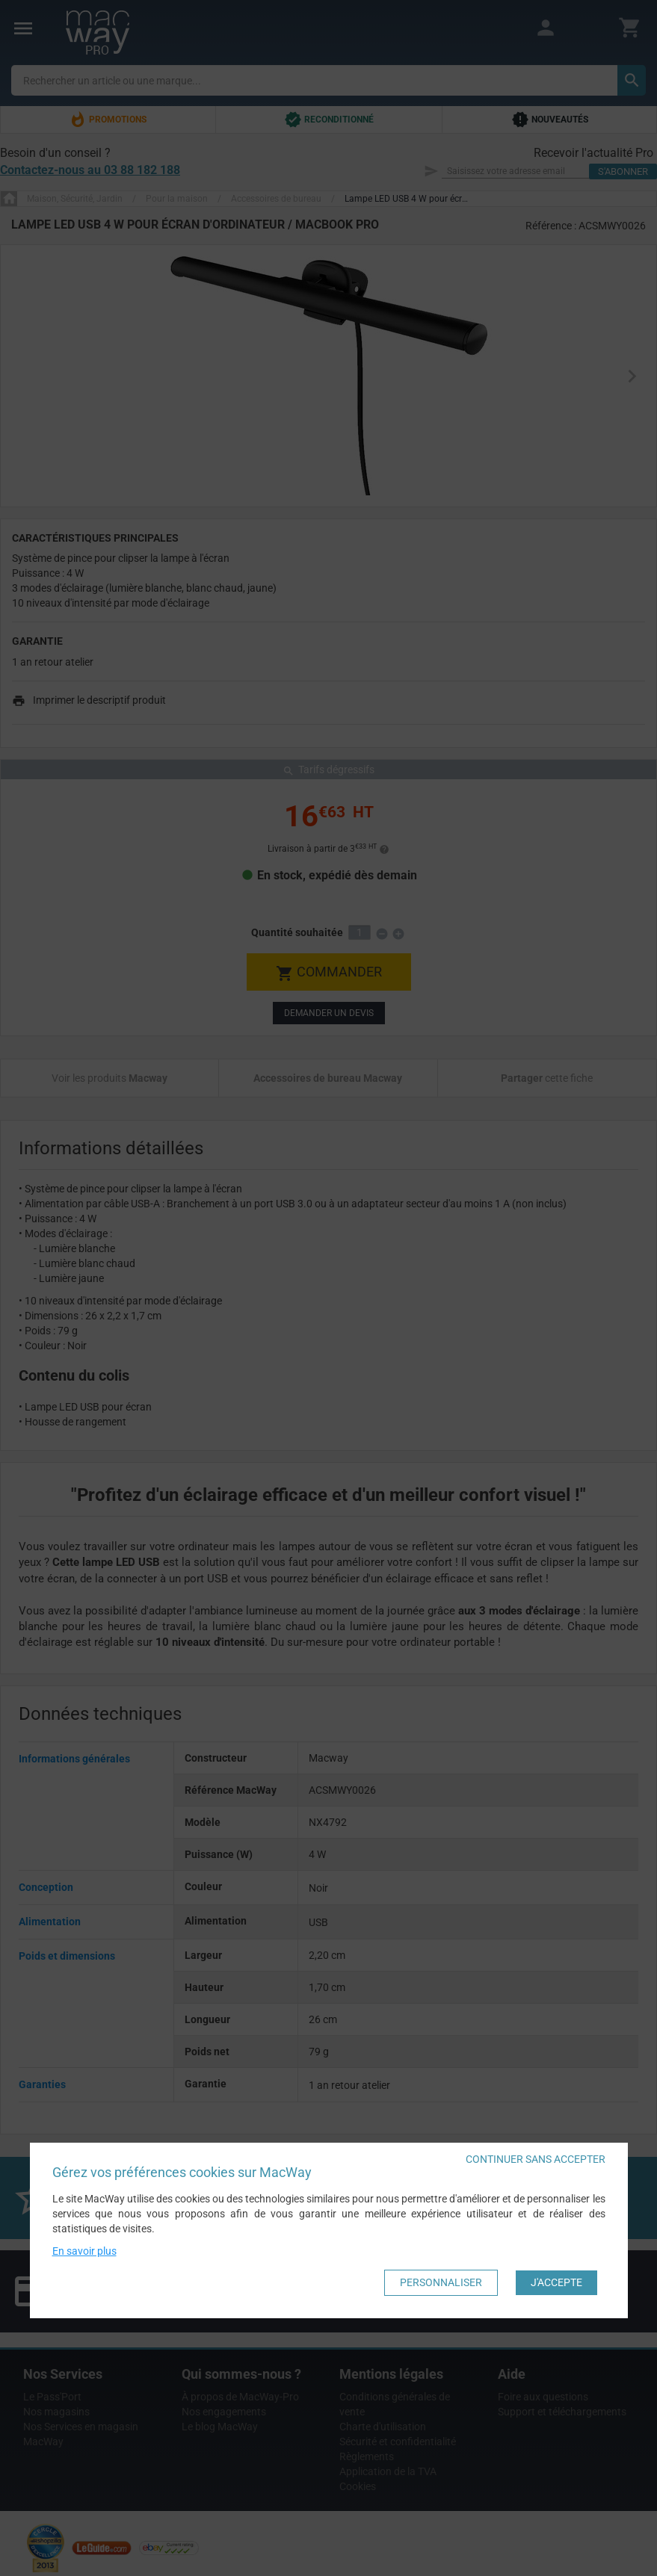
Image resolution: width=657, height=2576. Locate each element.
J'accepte (556, 2282)
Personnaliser (441, 2282)
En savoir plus (84, 2251)
